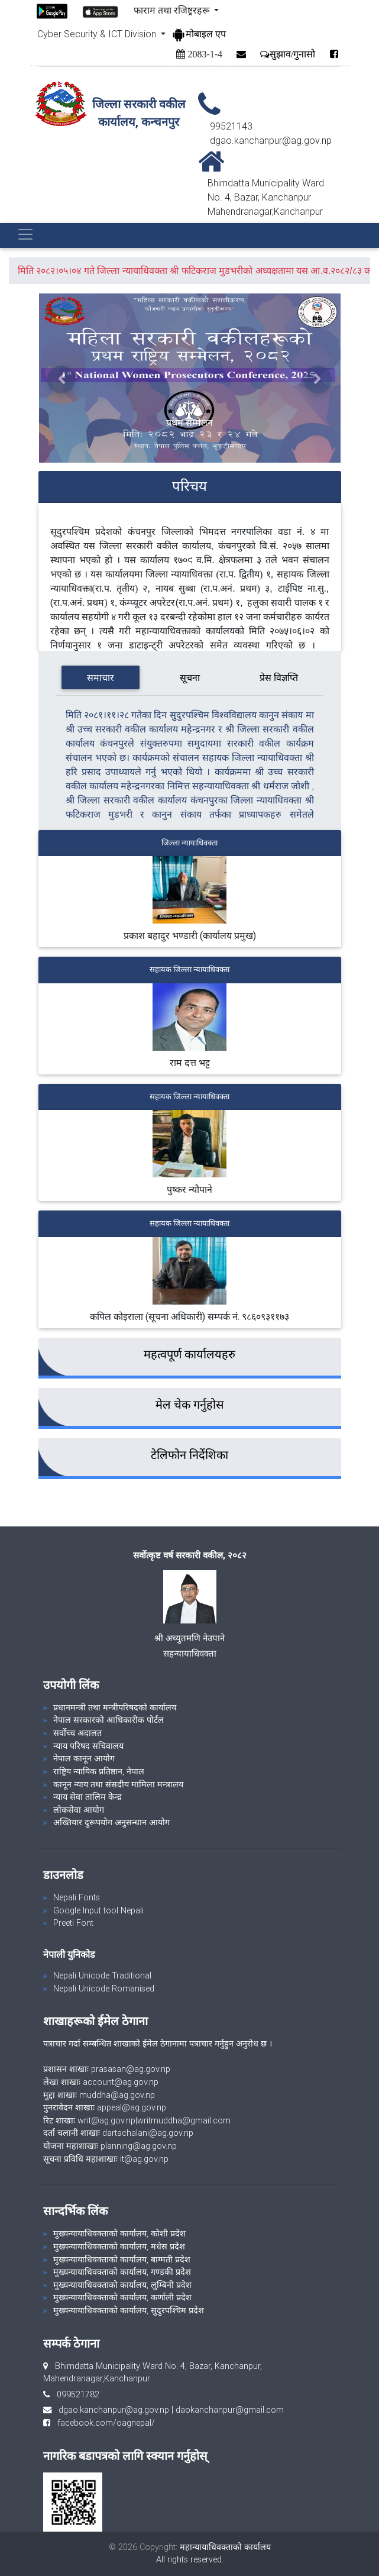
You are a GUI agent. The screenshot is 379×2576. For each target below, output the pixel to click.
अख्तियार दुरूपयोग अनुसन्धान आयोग (111, 1822)
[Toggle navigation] (25, 234)
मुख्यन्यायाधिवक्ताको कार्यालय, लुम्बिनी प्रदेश (122, 2285)
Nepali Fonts (76, 1897)
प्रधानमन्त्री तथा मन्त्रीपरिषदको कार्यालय (114, 1707)
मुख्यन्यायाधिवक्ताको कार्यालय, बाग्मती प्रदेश (121, 2259)
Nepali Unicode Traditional (102, 1975)
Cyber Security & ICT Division (97, 34)
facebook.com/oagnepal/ (102, 2422)
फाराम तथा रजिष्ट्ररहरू (173, 10)
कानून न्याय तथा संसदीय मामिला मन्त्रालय (118, 1784)
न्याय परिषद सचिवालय (88, 1746)
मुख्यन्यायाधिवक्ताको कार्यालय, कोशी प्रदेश (119, 2233)
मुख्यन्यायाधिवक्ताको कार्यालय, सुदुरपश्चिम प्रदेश (128, 2310)
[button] (62, 379)
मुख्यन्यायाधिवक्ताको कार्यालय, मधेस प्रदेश (119, 2246)
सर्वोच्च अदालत (77, 1733)
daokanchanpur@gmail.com (230, 2409)
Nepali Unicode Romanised (103, 1988)
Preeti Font (73, 1923)
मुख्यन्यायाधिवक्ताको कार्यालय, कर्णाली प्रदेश (122, 2297)
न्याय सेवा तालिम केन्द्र (87, 1796)
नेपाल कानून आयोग (84, 1758)
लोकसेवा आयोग (78, 1810)
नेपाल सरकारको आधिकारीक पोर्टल (108, 1720)
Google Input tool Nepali (98, 1910)
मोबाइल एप (198, 34)
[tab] (100, 677)
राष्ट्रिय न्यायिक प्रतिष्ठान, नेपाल (98, 1771)
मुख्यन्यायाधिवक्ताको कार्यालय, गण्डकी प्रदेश (122, 2272)
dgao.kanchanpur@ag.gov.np (114, 2409)
